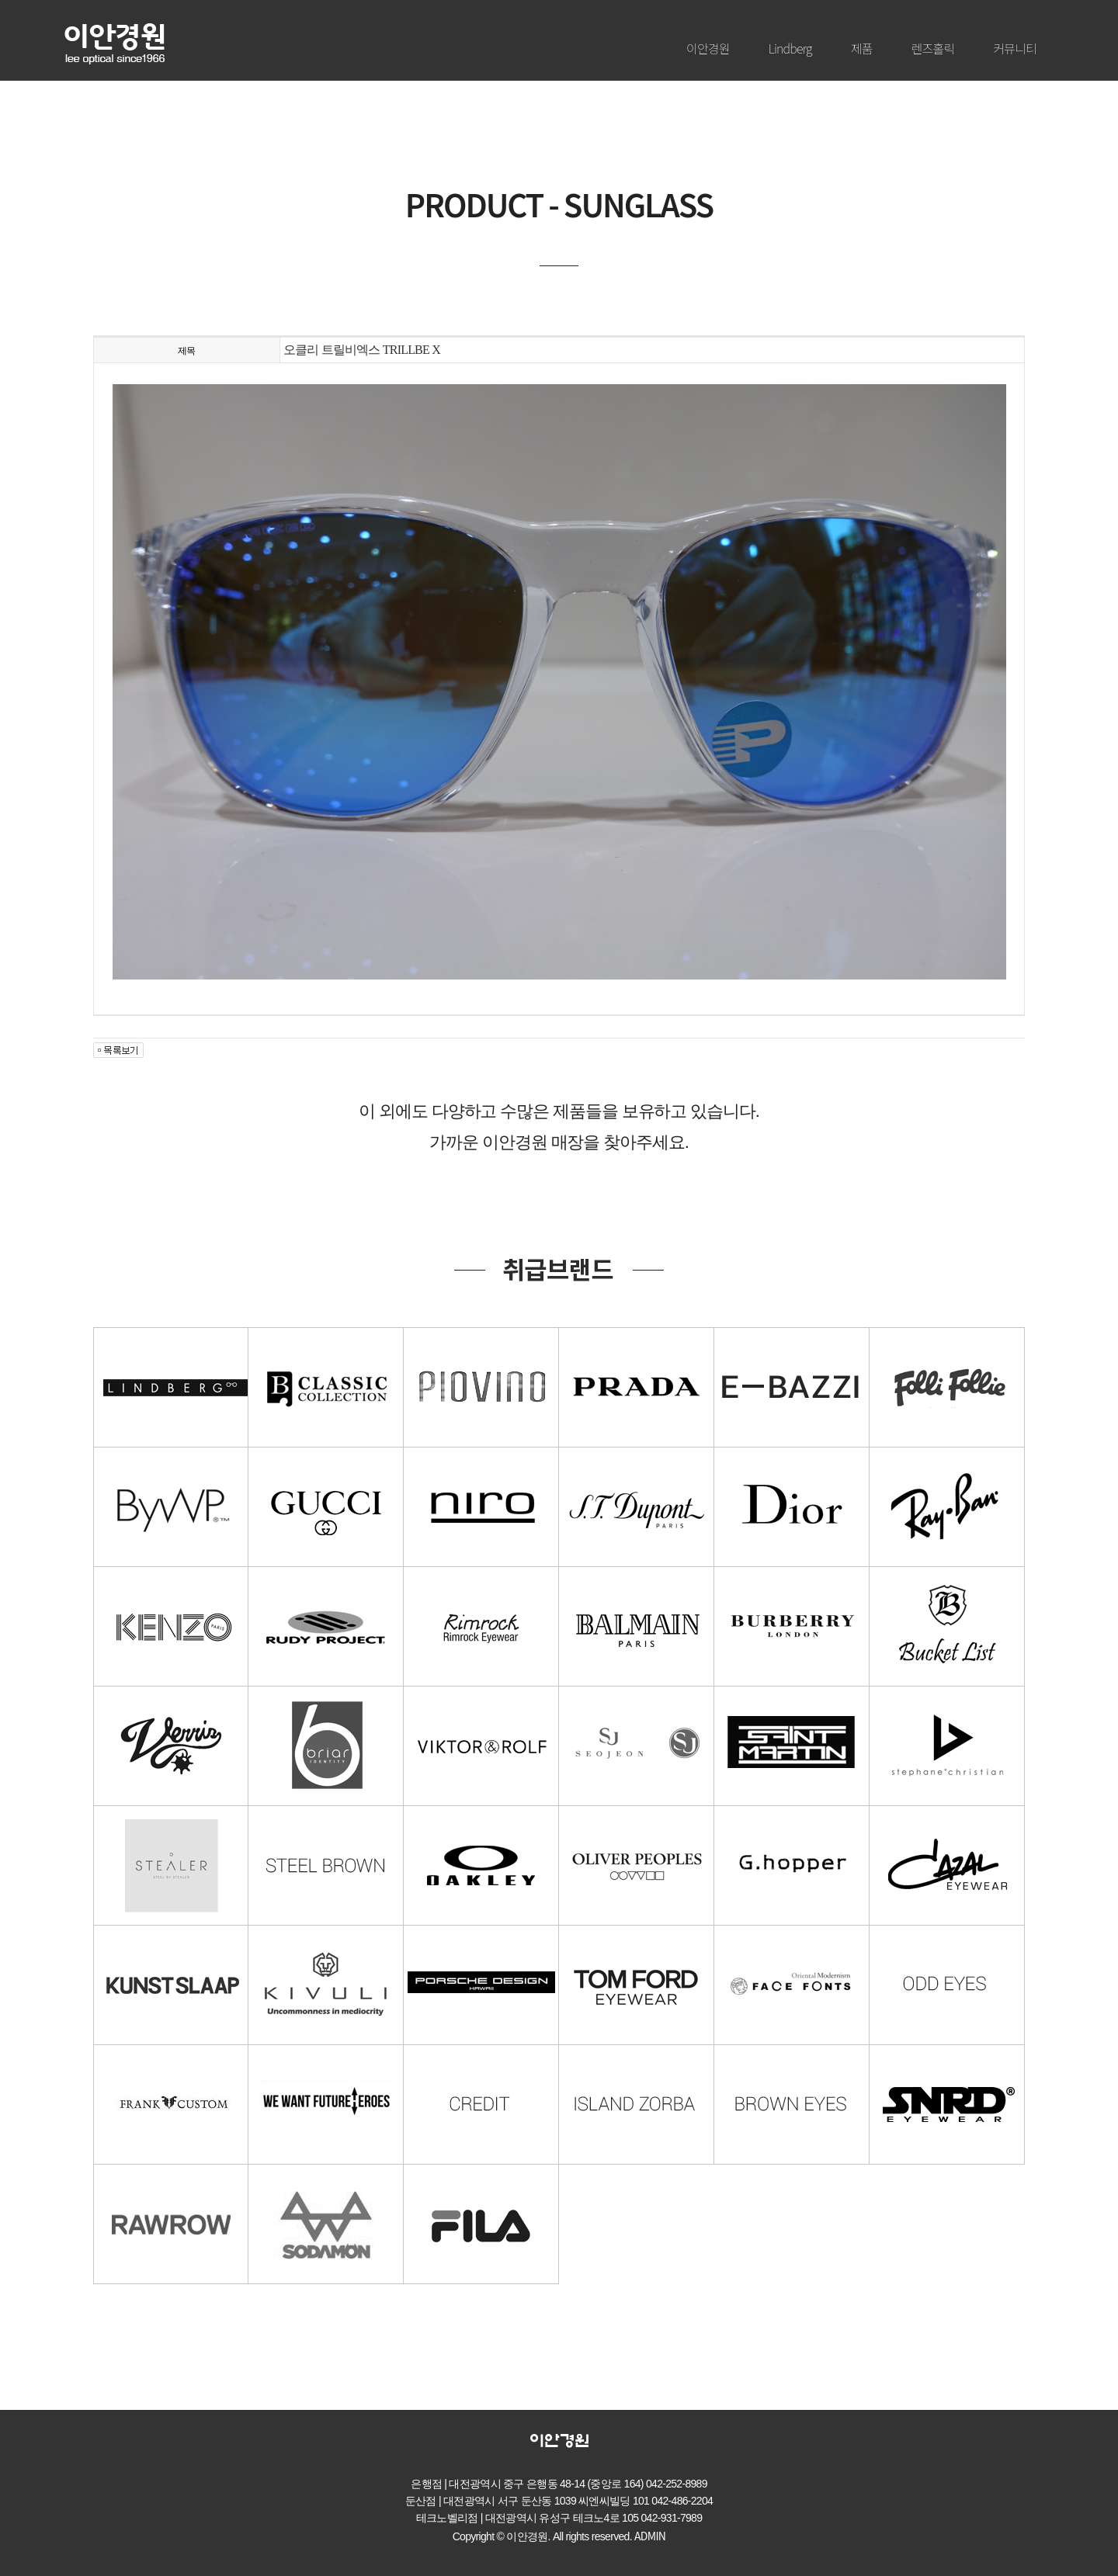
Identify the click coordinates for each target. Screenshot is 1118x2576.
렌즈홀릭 (933, 48)
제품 (862, 48)
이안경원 (708, 48)
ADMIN (649, 2535)
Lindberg (790, 48)
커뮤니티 (1014, 48)
